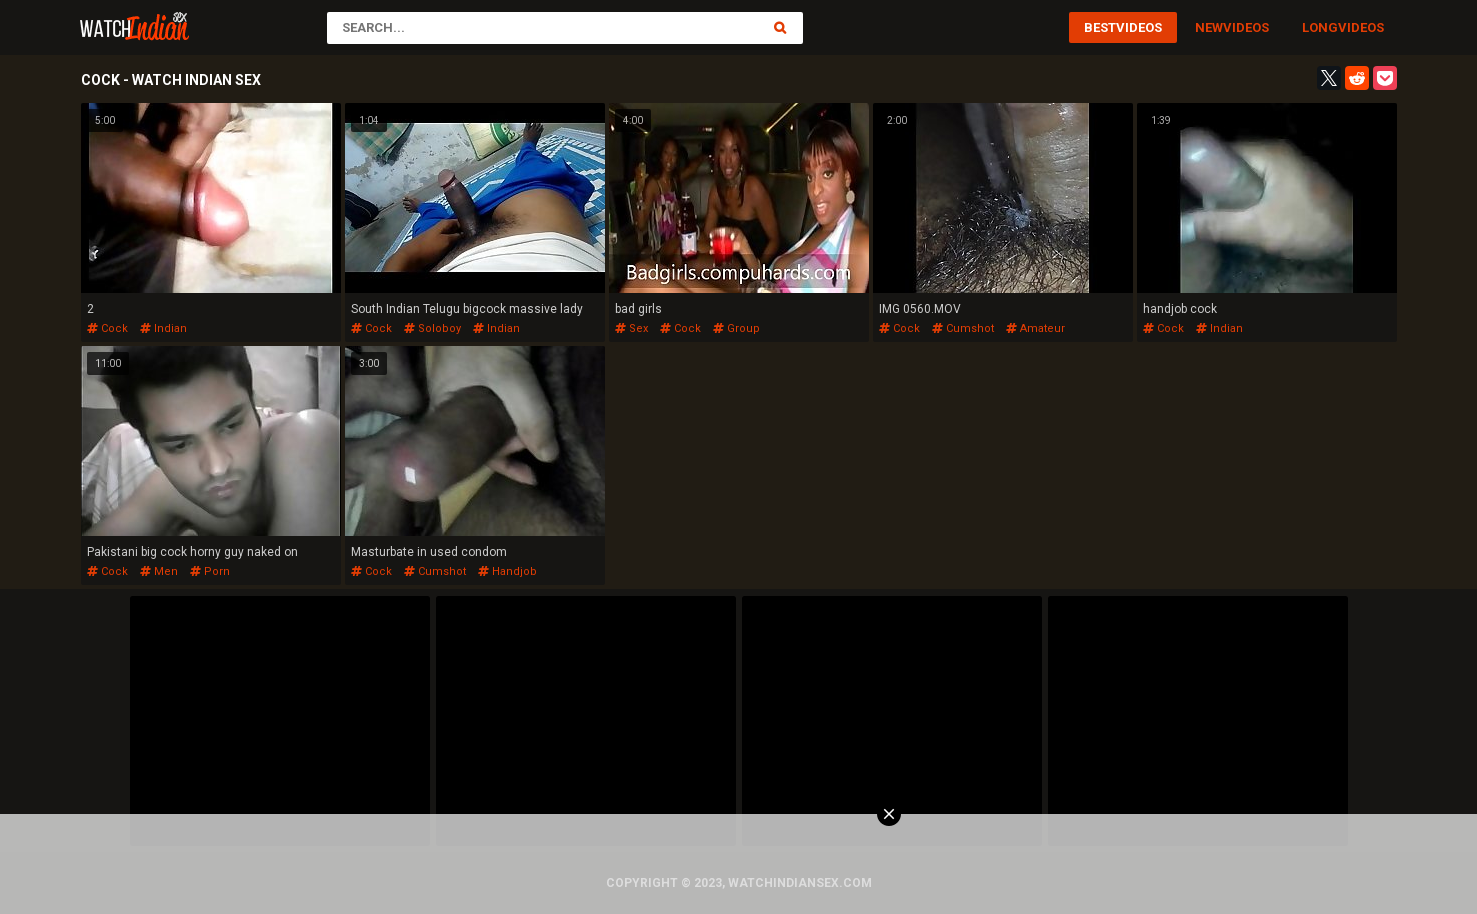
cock (107, 328)
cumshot (963, 328)
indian (163, 328)
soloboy (432, 328)
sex (631, 328)
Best (1100, 27)
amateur (1035, 328)
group (736, 328)
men (159, 571)
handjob (507, 571)
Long (1320, 27)
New (1209, 27)
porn (210, 571)
